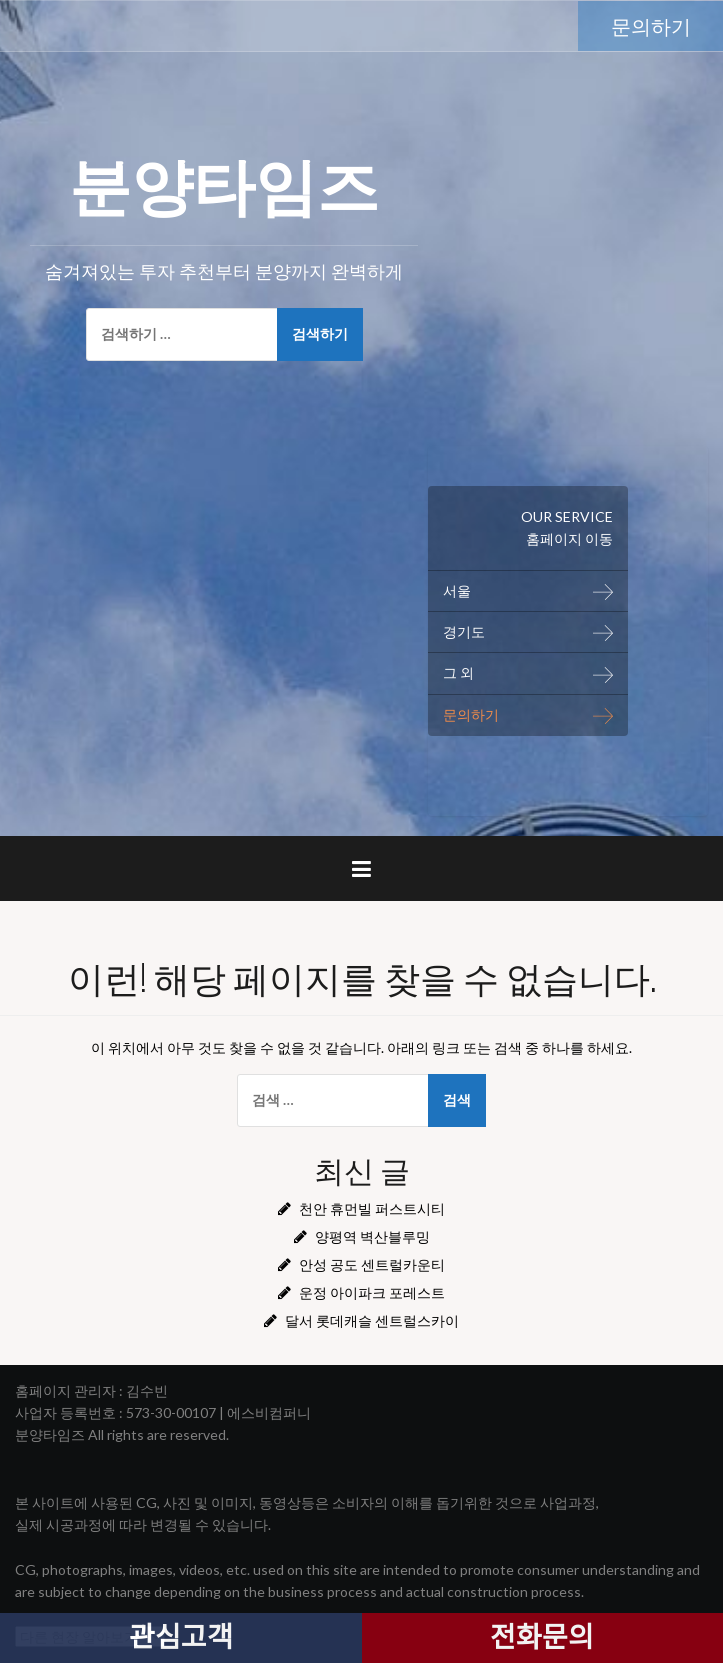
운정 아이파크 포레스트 (372, 1292)
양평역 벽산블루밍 (372, 1236)
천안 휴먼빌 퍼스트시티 (372, 1208)
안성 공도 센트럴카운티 (372, 1264)
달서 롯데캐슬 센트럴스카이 (372, 1320)
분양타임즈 (224, 181)
